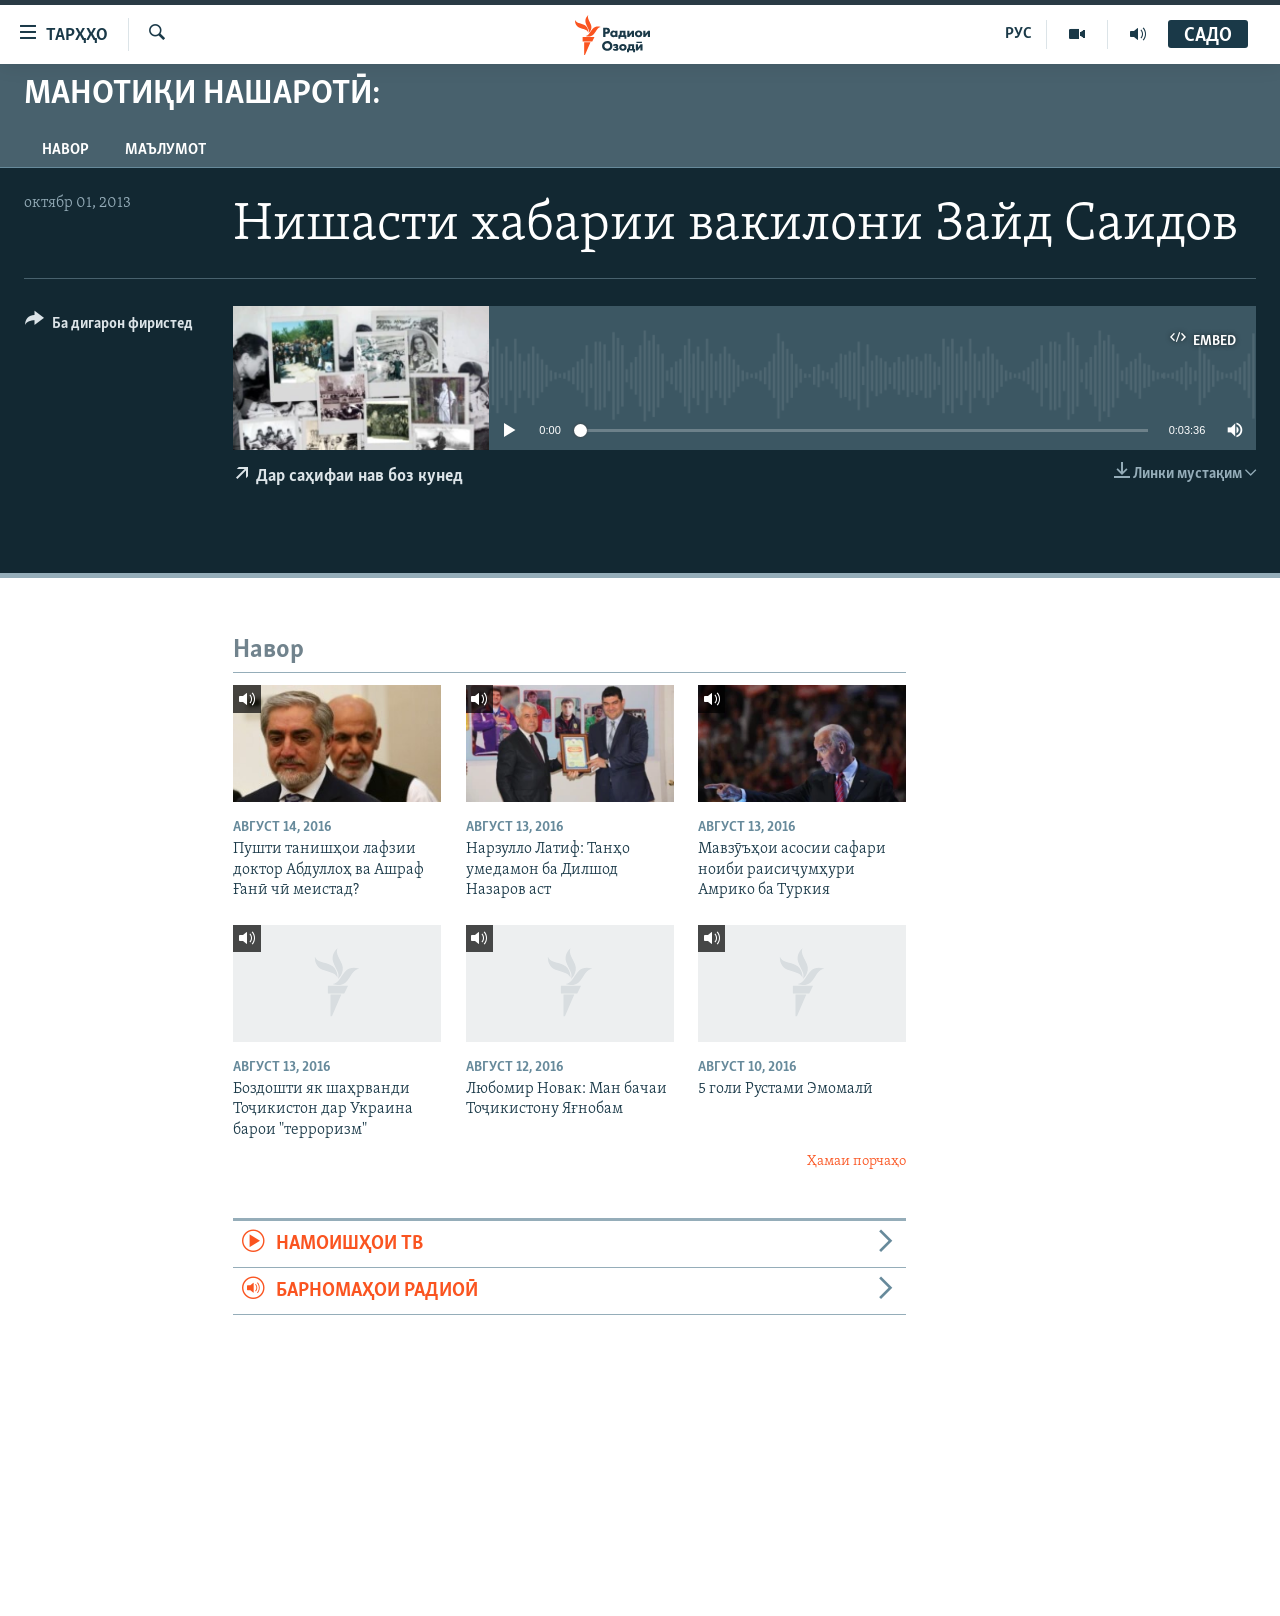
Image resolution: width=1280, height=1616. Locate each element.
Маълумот (165, 150)
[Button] (109, 326)
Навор (65, 150)
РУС (1018, 34)
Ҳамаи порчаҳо (856, 1161)
